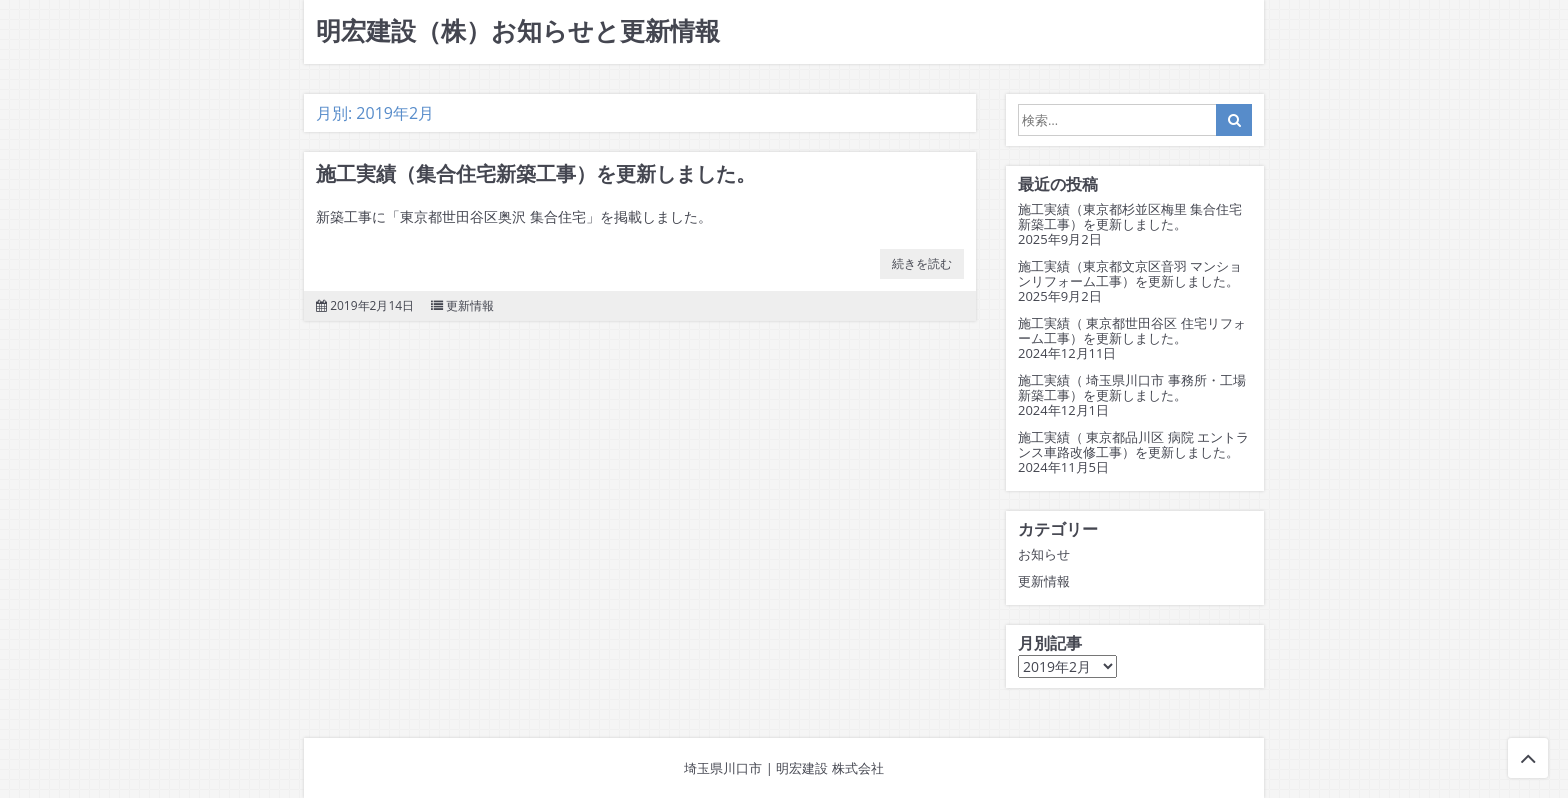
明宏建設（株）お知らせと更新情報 (518, 31)
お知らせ (1044, 554)
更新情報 (470, 305)
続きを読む (922, 263)
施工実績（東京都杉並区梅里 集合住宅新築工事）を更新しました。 (1130, 217)
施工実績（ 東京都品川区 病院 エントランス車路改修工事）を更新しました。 (1133, 445)
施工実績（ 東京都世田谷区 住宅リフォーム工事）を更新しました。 (1132, 331)
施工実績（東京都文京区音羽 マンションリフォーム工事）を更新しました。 (1130, 274)
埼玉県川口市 (723, 768)
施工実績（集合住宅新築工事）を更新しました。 (536, 173)
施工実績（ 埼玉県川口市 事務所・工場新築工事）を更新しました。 (1132, 388)
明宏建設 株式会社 (829, 768)
